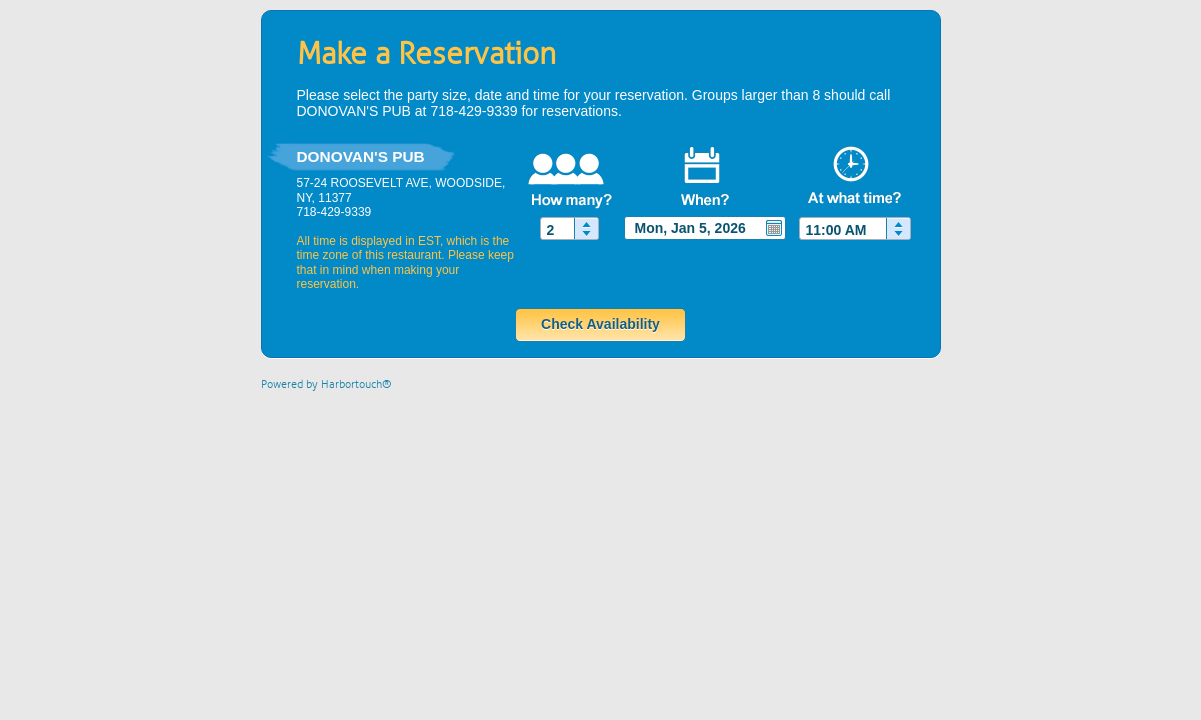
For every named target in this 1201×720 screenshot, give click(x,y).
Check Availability (600, 324)
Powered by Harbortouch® (326, 384)
